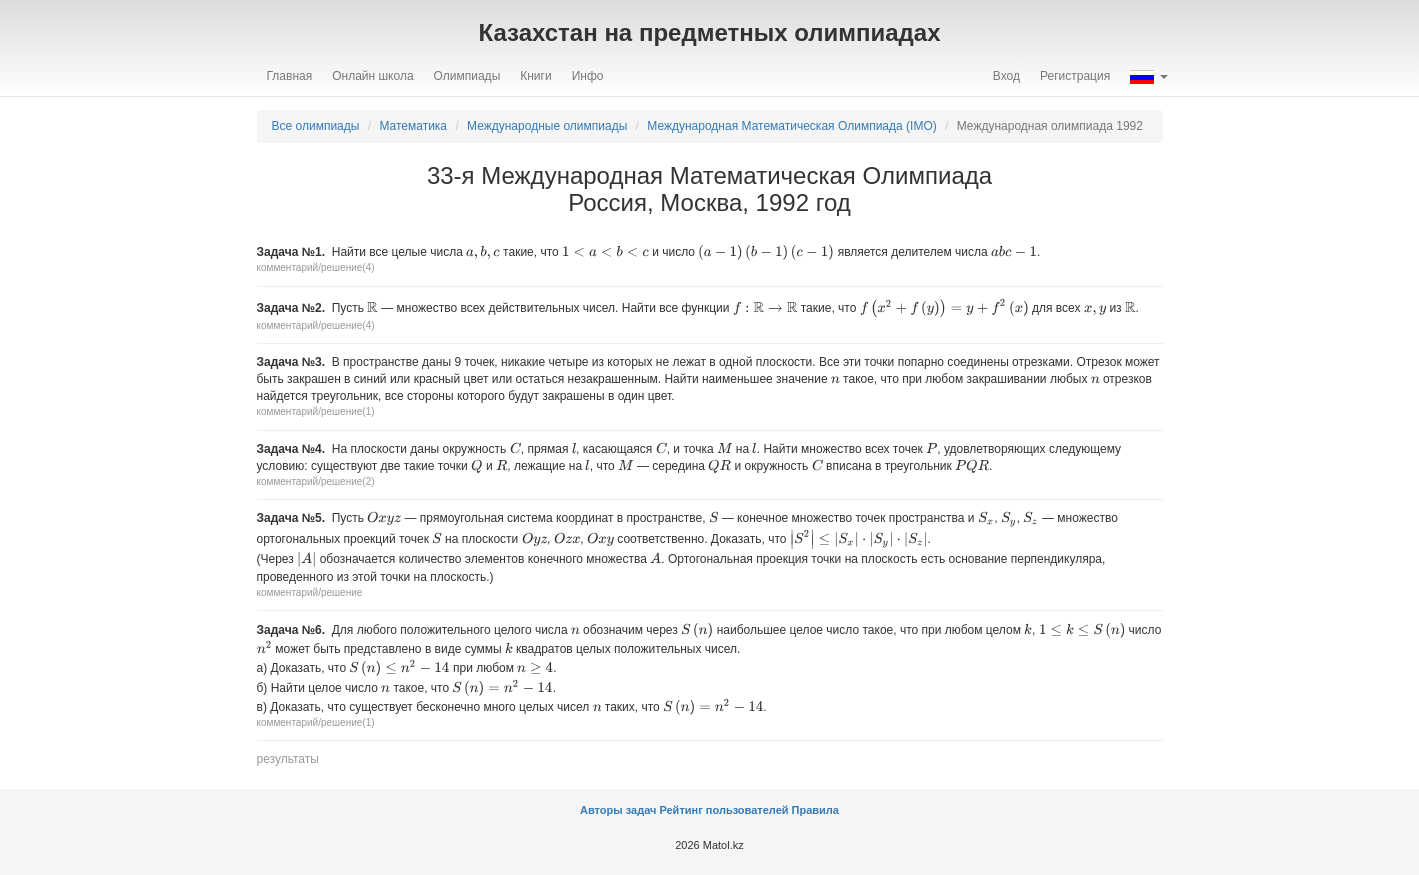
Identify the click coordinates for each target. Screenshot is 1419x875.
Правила (815, 810)
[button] (1148, 76)
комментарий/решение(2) (316, 481)
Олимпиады (467, 76)
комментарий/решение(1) (316, 411)
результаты (288, 759)
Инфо (588, 76)
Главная (290, 76)
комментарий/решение (310, 592)
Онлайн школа (372, 76)
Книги (535, 76)
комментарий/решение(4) (316, 267)
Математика (413, 126)
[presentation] (483, 252)
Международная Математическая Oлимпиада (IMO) (791, 126)
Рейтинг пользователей (723, 810)
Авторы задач (619, 810)
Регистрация (1075, 76)
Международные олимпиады (547, 126)
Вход (1006, 76)
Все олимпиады (316, 126)
